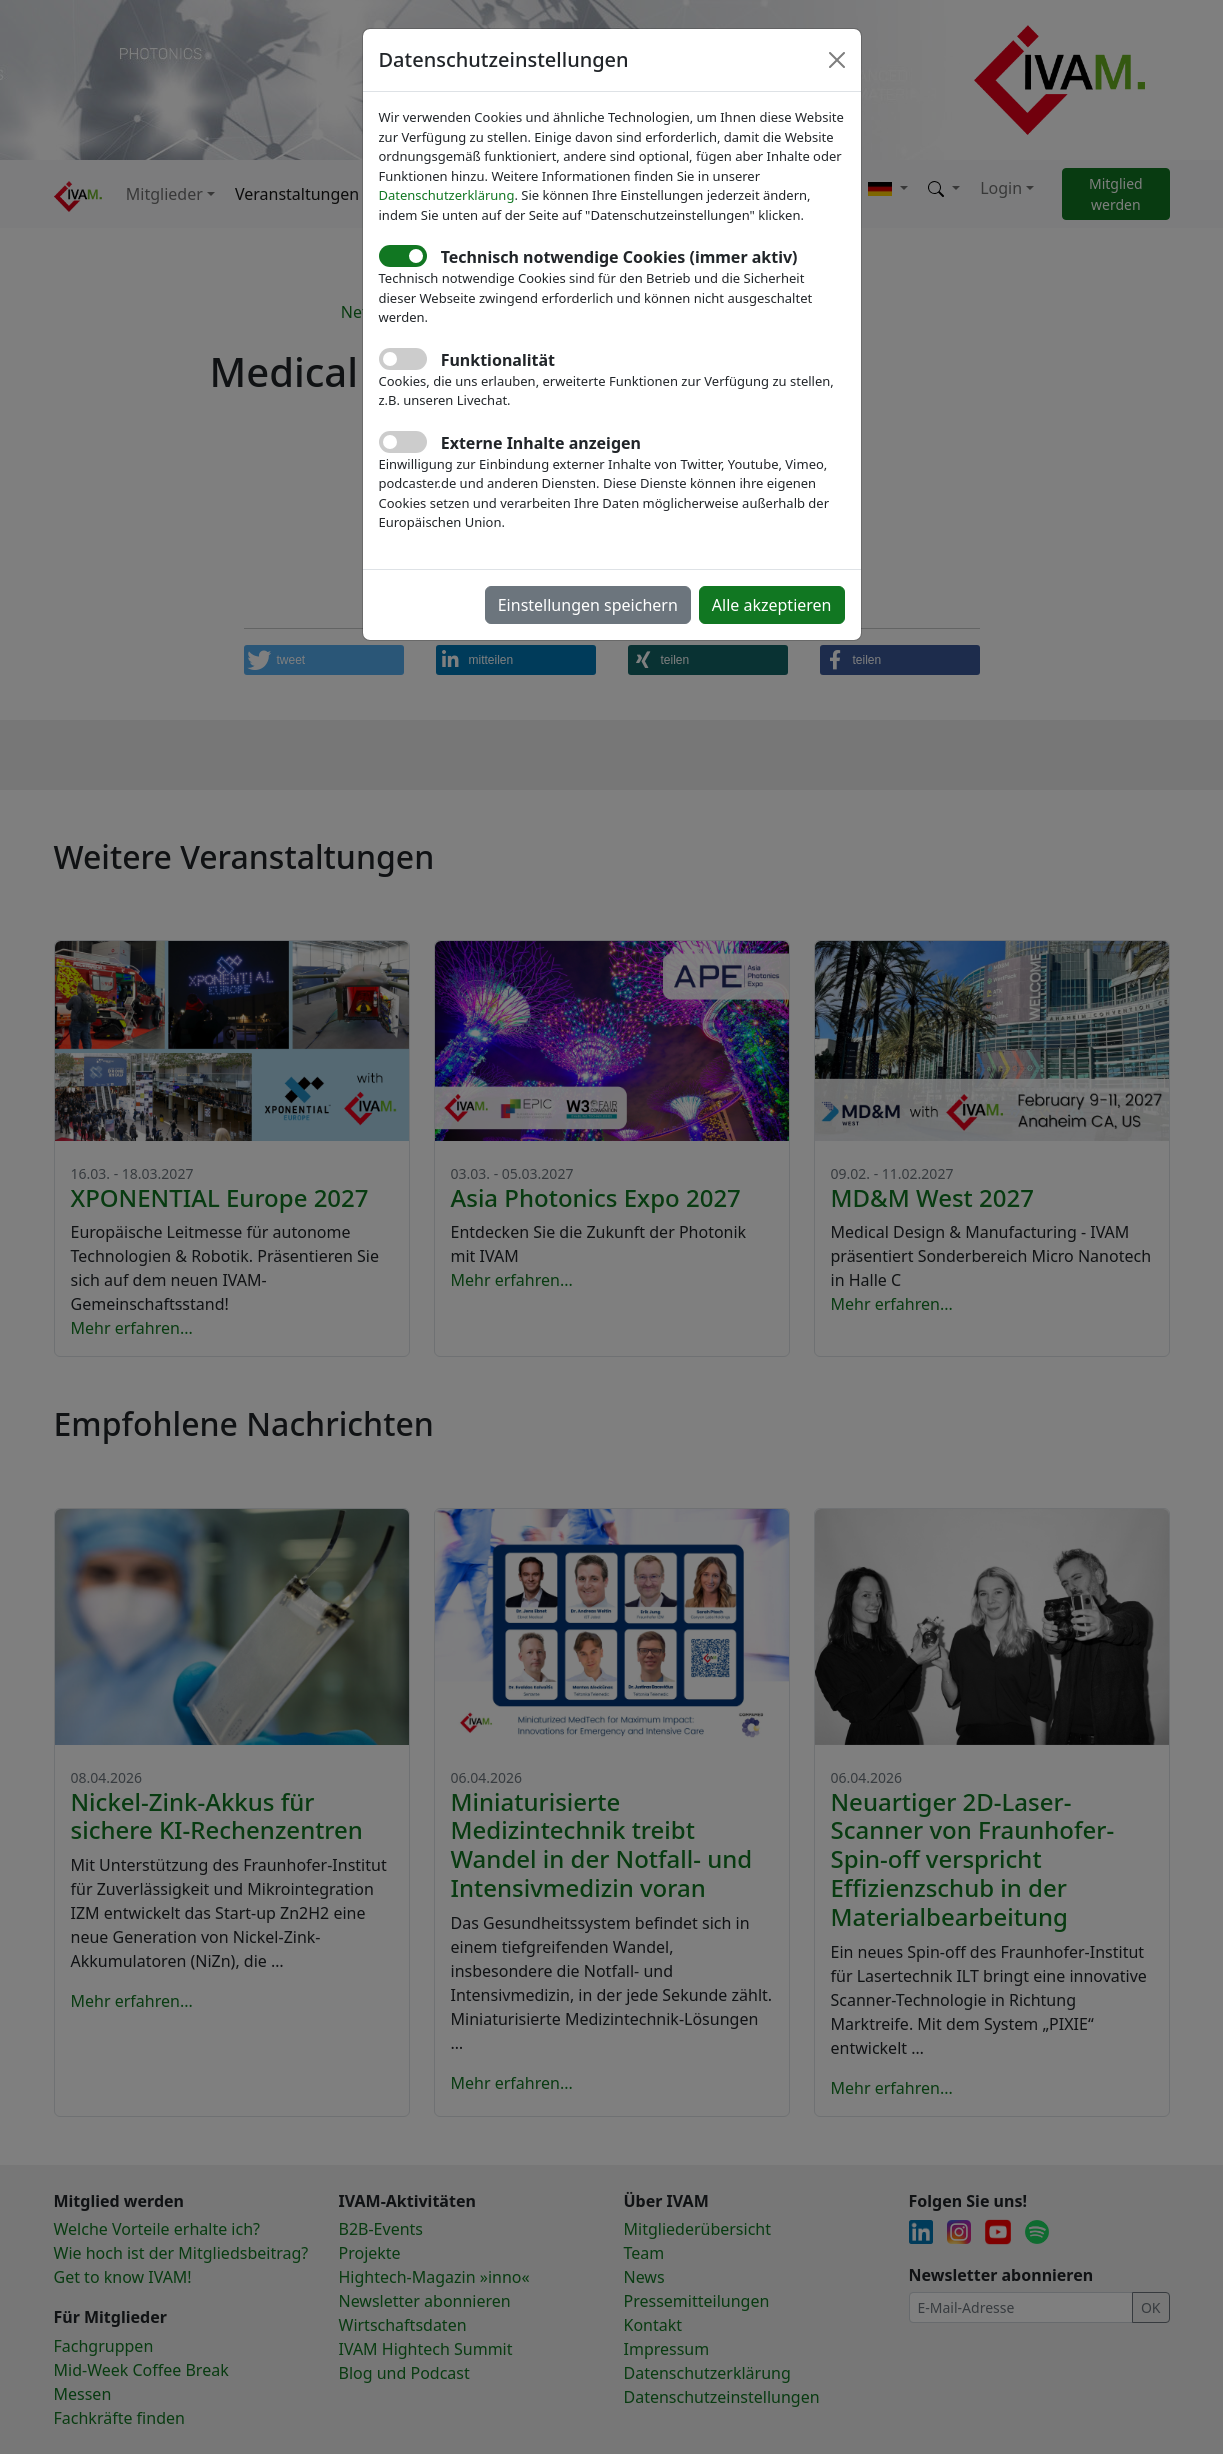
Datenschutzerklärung (447, 195)
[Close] (837, 60)
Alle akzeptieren (772, 605)
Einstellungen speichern (588, 605)
